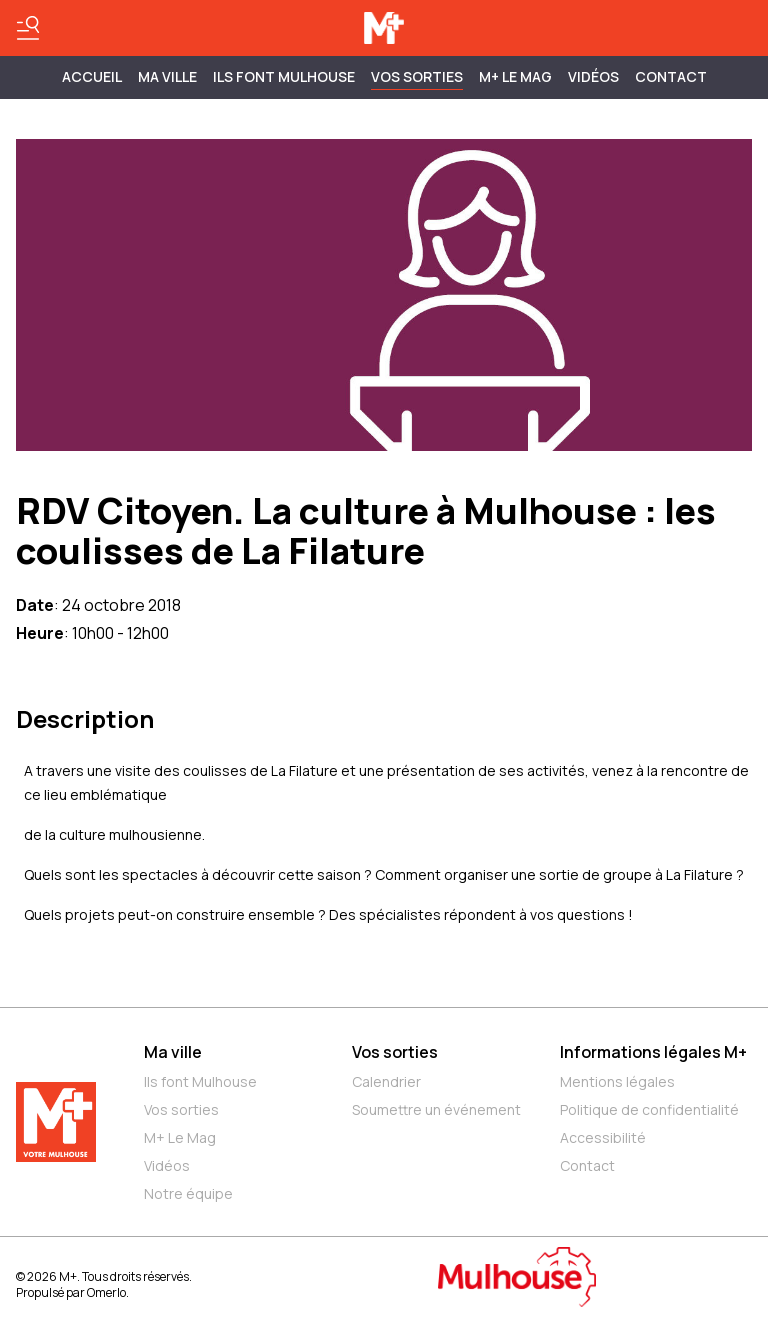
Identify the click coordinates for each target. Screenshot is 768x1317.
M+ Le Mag (515, 76)
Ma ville (173, 1052)
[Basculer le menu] (28, 28)
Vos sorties (417, 76)
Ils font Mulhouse (200, 1081)
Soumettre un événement (436, 1109)
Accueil (92, 76)
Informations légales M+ (653, 1052)
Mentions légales (617, 1081)
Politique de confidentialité (649, 1109)
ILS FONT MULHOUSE (284, 76)
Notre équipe (188, 1193)
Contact (671, 76)
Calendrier (386, 1081)
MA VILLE (167, 76)
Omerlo (106, 1292)
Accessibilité (603, 1137)
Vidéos (593, 76)
